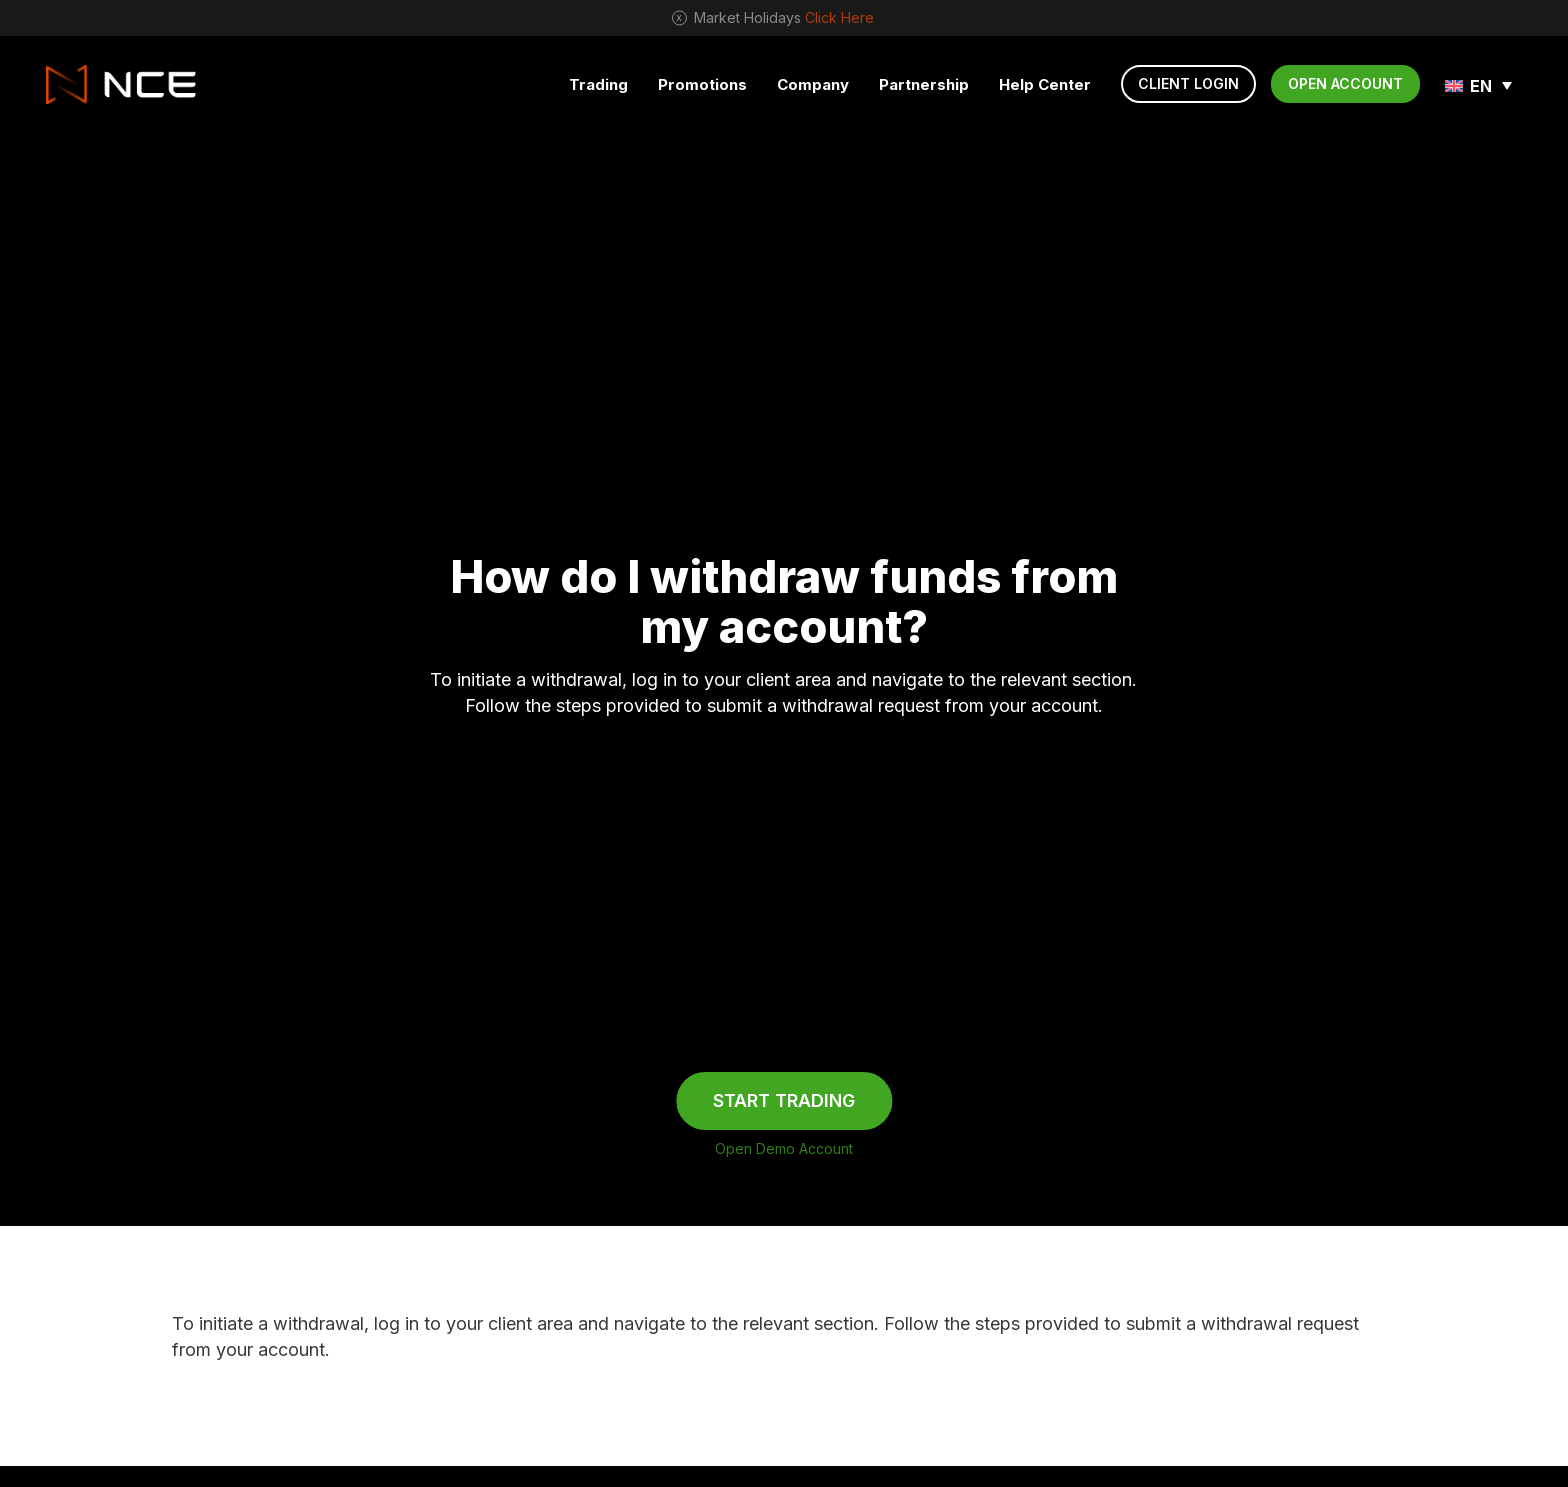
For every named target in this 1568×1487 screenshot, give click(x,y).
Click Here (839, 17)
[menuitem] (1478, 85)
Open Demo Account (784, 1148)
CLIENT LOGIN (1188, 83)
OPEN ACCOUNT (1345, 83)
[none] (1478, 85)
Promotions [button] (702, 84)
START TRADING (784, 1100)
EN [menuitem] (1481, 86)
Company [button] (813, 84)
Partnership (924, 84)
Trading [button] (598, 84)
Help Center (1045, 84)
